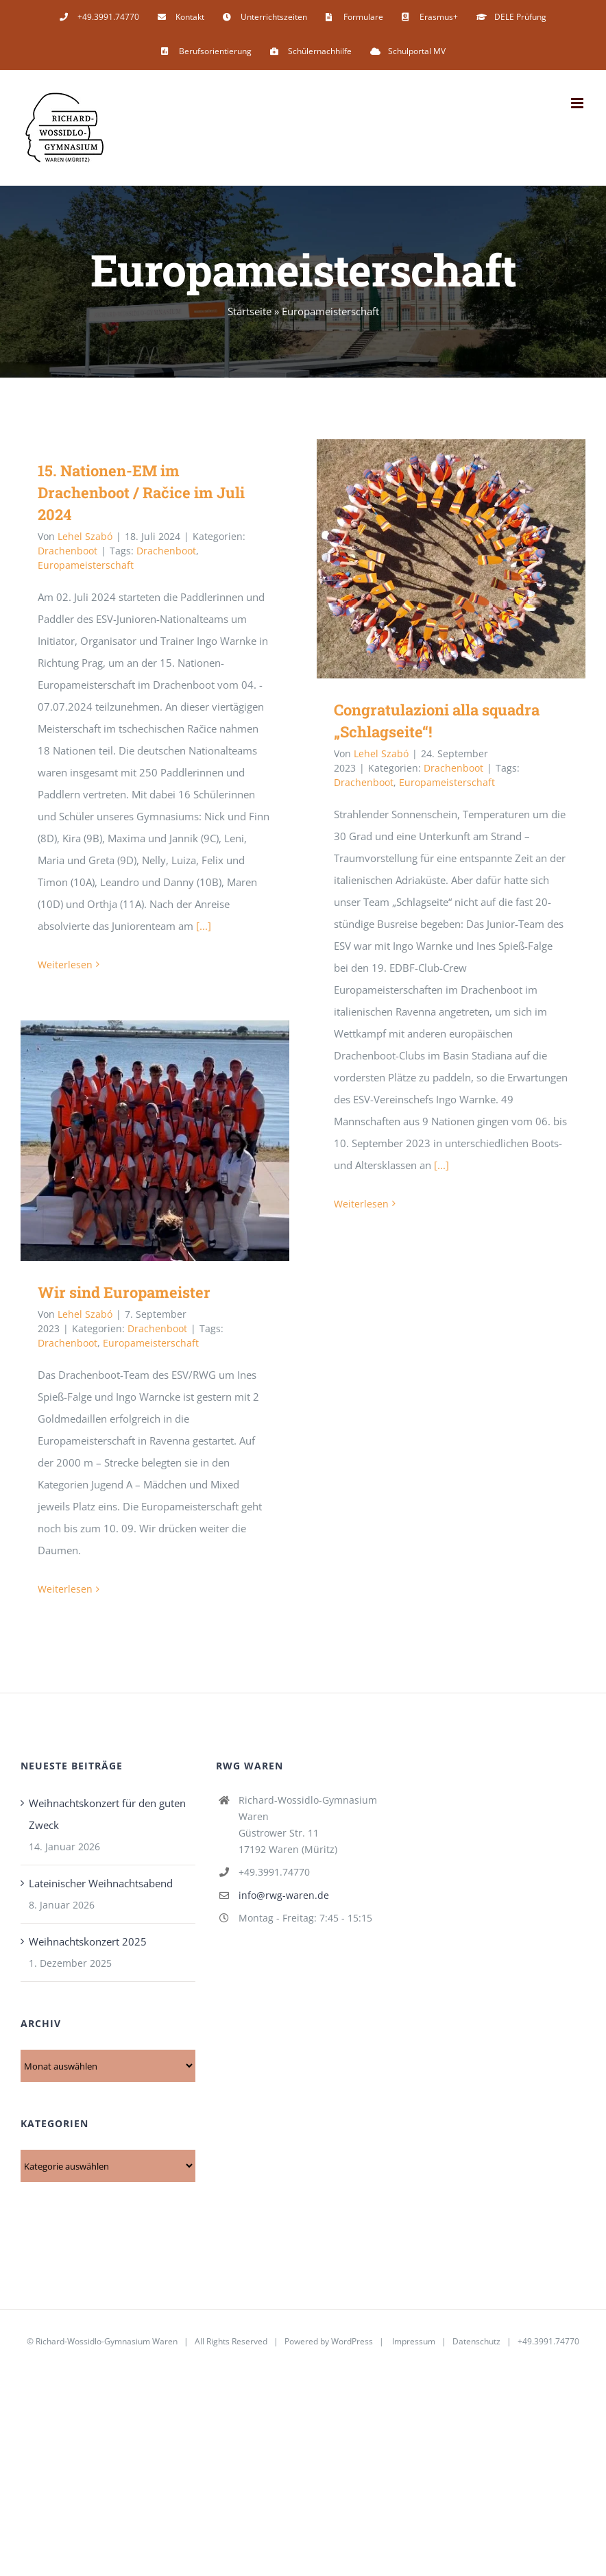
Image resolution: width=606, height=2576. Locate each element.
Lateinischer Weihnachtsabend (101, 1883)
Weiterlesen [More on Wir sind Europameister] (65, 1588)
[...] (203, 926)
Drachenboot (67, 550)
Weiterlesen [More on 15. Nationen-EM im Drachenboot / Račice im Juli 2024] (65, 964)
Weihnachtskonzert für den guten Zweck (107, 1814)
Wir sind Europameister (124, 1292)
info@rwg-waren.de (284, 1895)
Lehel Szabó (85, 536)
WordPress (352, 2341)
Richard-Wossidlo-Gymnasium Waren (107, 2341)
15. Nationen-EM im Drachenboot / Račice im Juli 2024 (141, 492)
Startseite (249, 311)
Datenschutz (476, 2341)
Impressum (413, 2341)
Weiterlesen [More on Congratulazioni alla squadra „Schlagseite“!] (361, 1203)
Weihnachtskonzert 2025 (88, 1941)
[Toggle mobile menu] (578, 103)
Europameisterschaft (86, 565)
